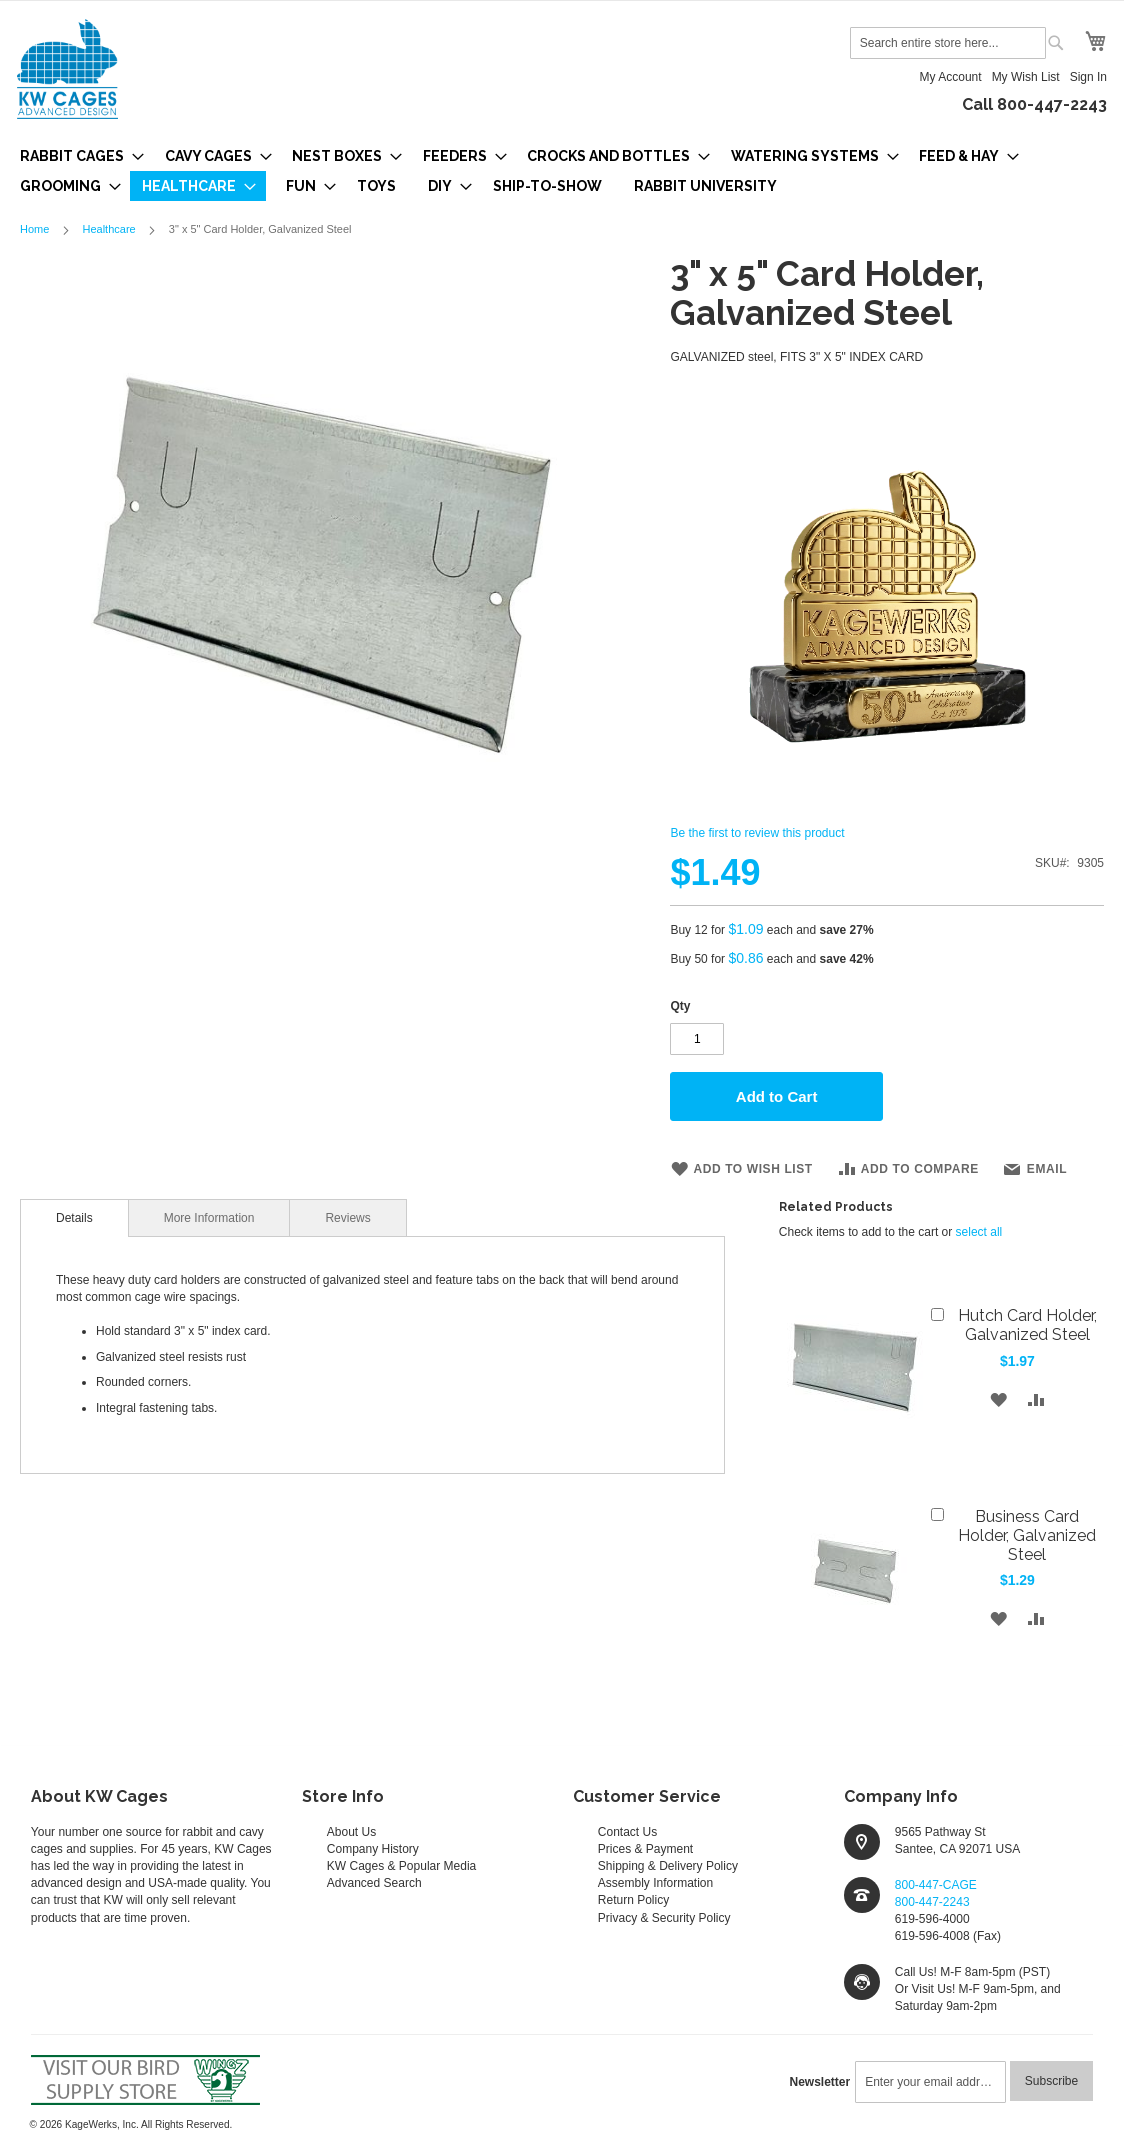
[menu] (562, 171)
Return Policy (633, 1900)
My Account (951, 77)
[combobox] (948, 43)
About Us (351, 1832)
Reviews (347, 1218)
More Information (209, 1218)
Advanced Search (374, 1883)
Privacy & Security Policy (664, 1918)
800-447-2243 (932, 1902)
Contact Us (627, 1832)
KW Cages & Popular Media (401, 1866)
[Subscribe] (1051, 2081)
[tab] (74, 1218)
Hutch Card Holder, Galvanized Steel (1027, 1325)
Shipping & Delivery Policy (668, 1866)
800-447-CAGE (936, 1885)
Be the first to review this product (757, 833)
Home (34, 229)
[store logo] (67, 69)
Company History (373, 1849)
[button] (997, 1398)
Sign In (1088, 77)
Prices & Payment (645, 1849)
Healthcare (108, 229)
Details (74, 1218)
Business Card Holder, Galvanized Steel (1027, 1535)
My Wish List (1026, 77)
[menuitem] (76, 156)
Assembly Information (655, 1883)
